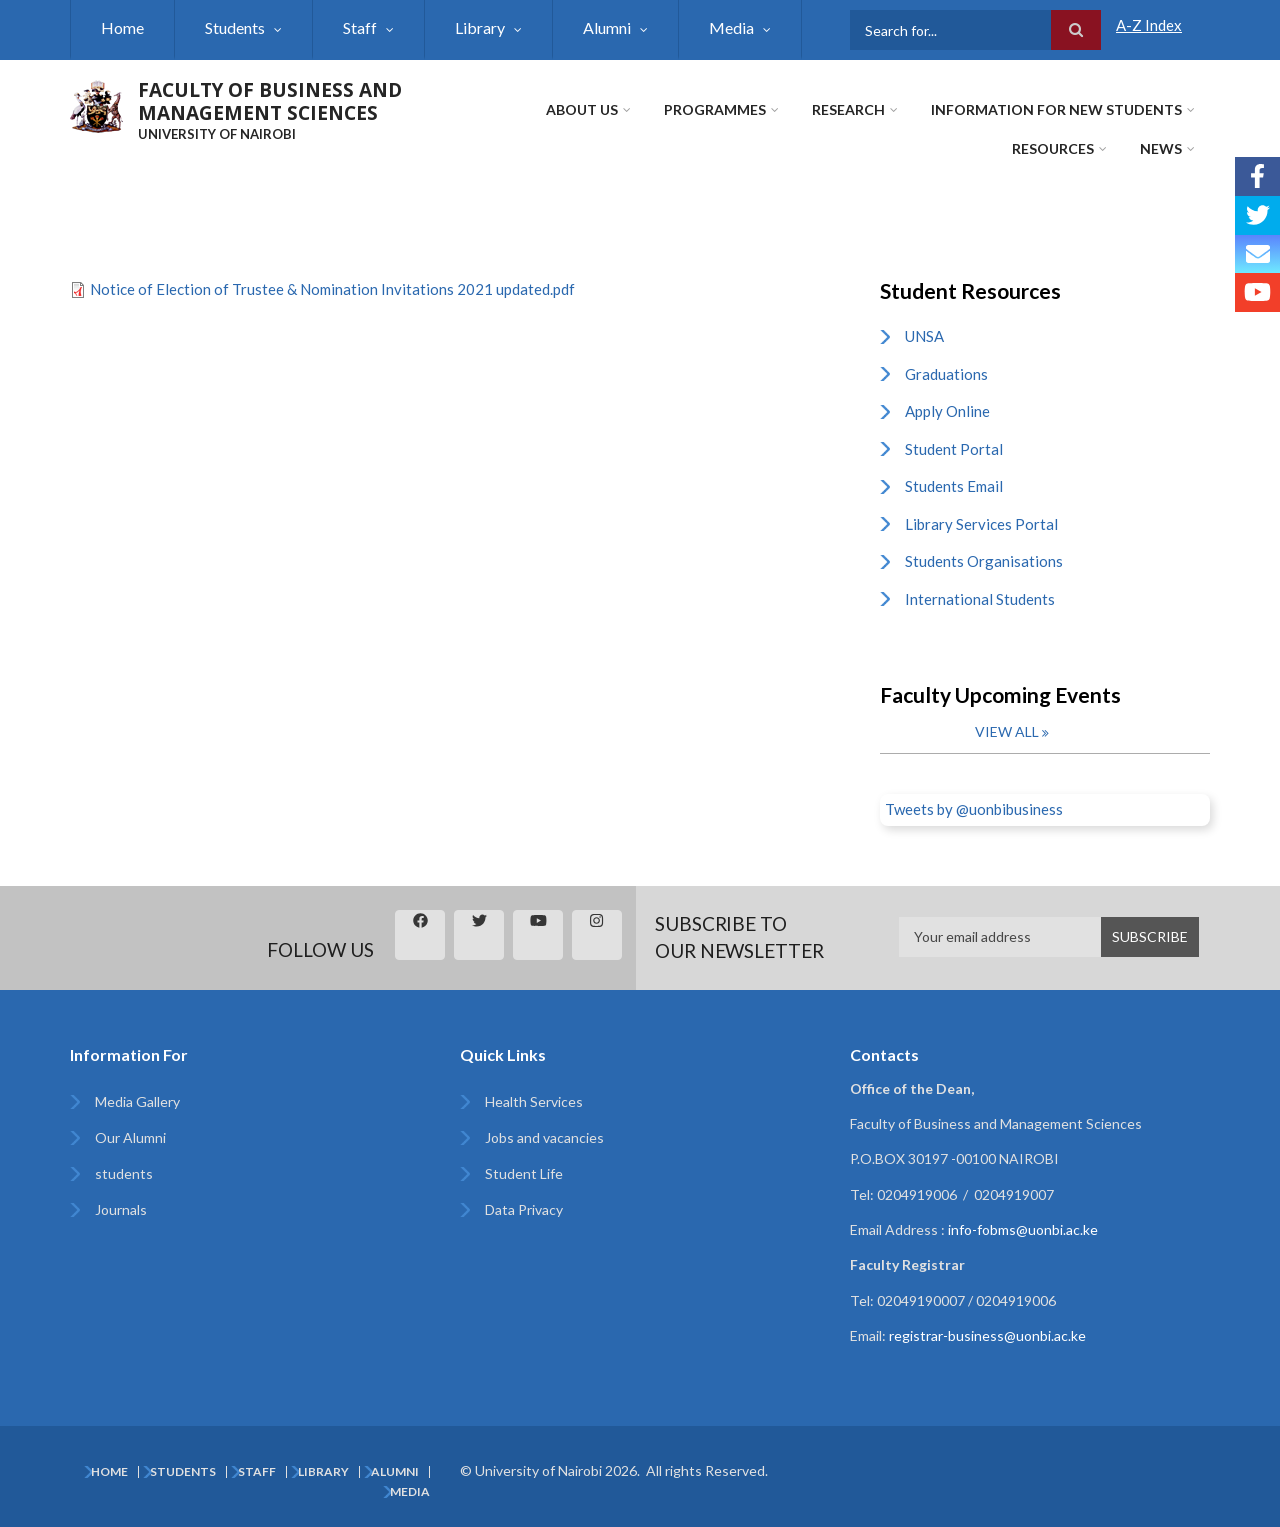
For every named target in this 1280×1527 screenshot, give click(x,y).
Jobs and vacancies (544, 1137)
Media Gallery (137, 1101)
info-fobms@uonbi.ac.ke (1023, 1229)
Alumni (607, 27)
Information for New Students (1056, 109)
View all (1007, 731)
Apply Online (947, 411)
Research (848, 109)
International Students (980, 599)
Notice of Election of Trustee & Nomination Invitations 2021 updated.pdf (332, 289)
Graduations (946, 374)
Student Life (524, 1173)
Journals (121, 1209)
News (1161, 148)
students (124, 1173)
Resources (1053, 148)
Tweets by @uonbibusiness (974, 809)
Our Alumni (130, 1137)
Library (480, 27)
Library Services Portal (981, 524)
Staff (360, 27)
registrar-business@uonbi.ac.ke (987, 1335)
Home (122, 27)
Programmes (715, 109)
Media (731, 27)
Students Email (954, 486)
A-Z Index (1149, 25)
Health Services (534, 1101)
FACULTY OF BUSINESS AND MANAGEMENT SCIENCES (270, 101)
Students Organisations (984, 561)
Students (235, 27)
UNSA (924, 336)
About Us (582, 109)
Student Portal (954, 449)
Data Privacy (524, 1209)
